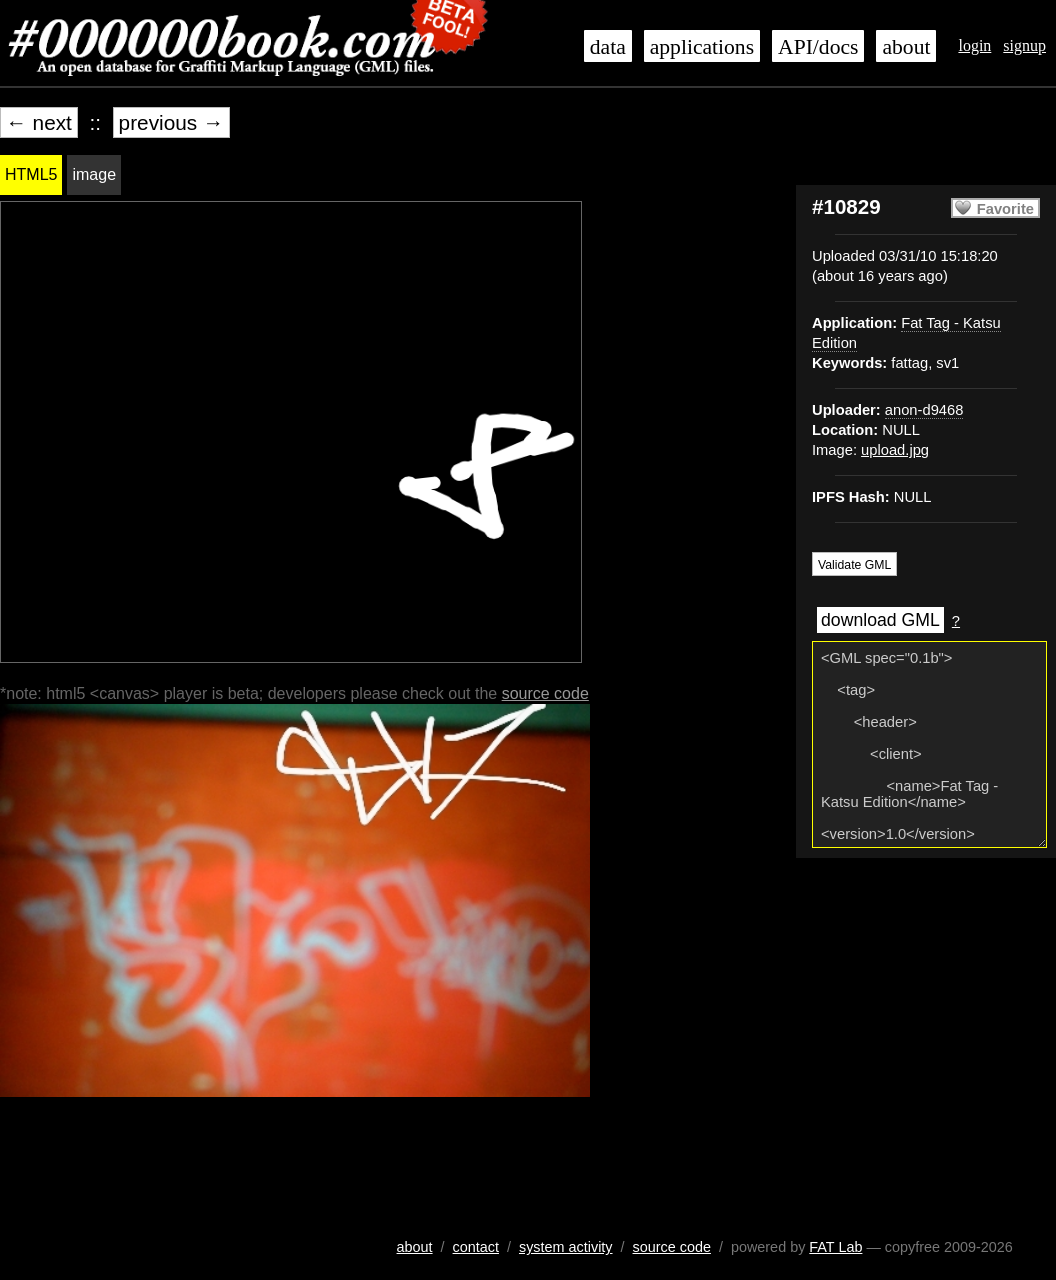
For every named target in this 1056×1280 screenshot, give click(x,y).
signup (1024, 45)
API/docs (818, 47)
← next (39, 122)
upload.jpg (895, 450)
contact (476, 1247)
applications (702, 47)
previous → (171, 122)
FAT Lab (835, 1247)
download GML (880, 620)
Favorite (1005, 209)
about (906, 47)
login (974, 45)
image (94, 174)
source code (545, 693)
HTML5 (31, 174)
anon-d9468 (924, 410)
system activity (566, 1247)
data (608, 47)
